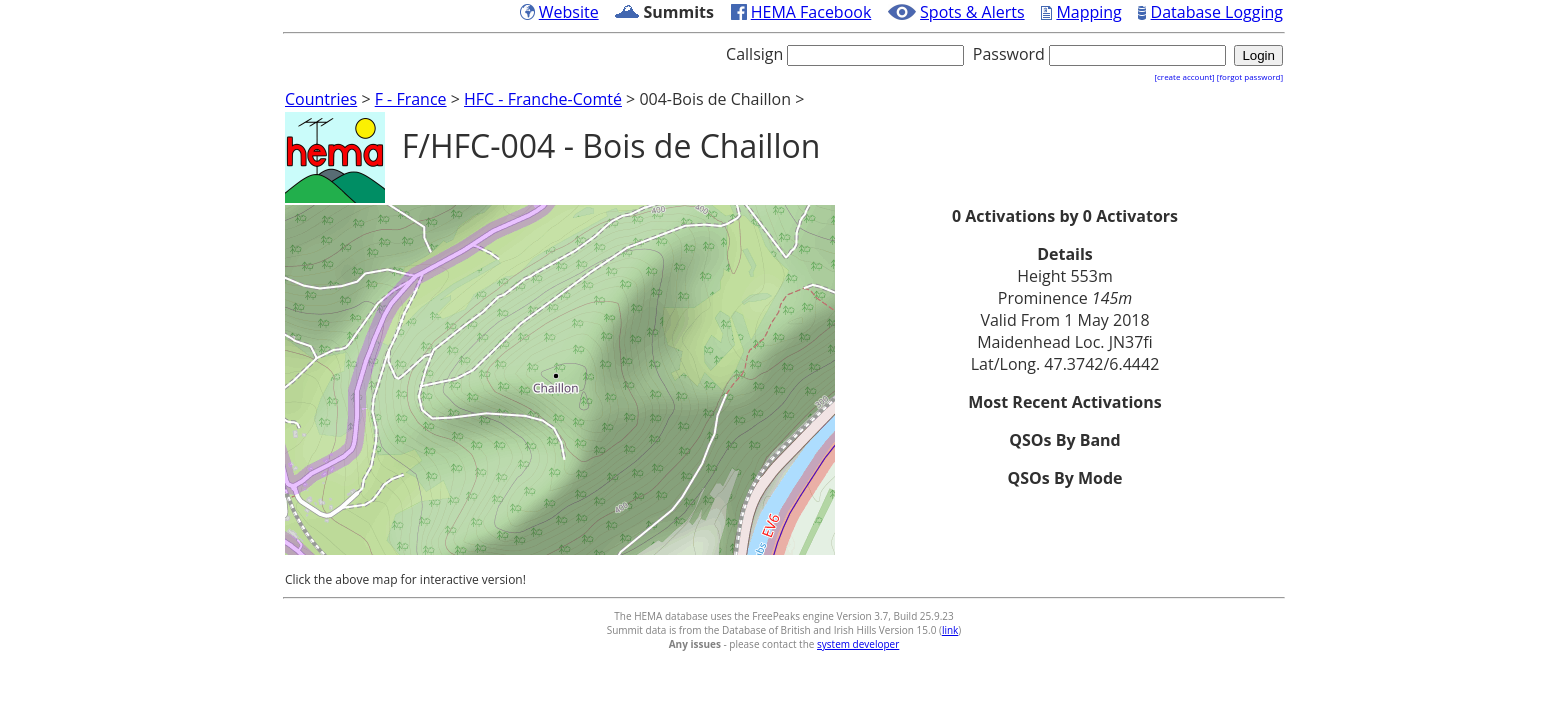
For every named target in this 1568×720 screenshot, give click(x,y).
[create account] (1184, 76)
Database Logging (1217, 12)
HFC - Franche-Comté (543, 99)
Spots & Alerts (972, 12)
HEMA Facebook (811, 12)
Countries (321, 99)
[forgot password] (1250, 76)
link (950, 630)
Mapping (1088, 12)
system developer (858, 644)
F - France (411, 99)
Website (569, 12)
